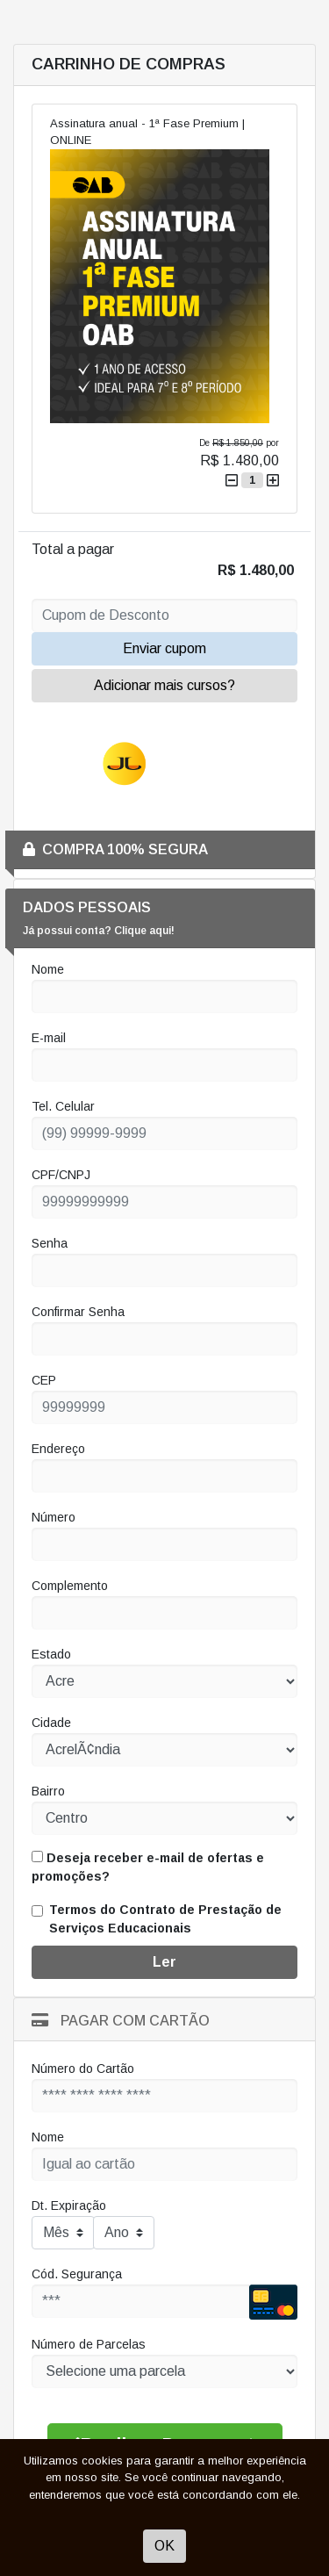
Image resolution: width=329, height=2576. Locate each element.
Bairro (48, 1791)
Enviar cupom (164, 648)
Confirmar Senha (78, 1312)
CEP (44, 1380)
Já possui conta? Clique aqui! (99, 931)
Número (53, 1517)
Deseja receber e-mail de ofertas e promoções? (148, 1867)
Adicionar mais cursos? (164, 685)
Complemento (70, 1586)
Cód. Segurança (77, 2274)
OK (164, 2545)
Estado (51, 1654)
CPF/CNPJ (61, 1175)
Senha (50, 1243)
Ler (164, 1961)
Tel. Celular (63, 1106)
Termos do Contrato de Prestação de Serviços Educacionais (165, 1919)
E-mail (49, 1038)
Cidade (51, 1723)
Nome (48, 969)
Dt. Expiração (69, 2205)
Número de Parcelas (89, 2344)
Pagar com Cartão (121, 2020)
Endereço (58, 1449)
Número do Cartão (83, 2069)
